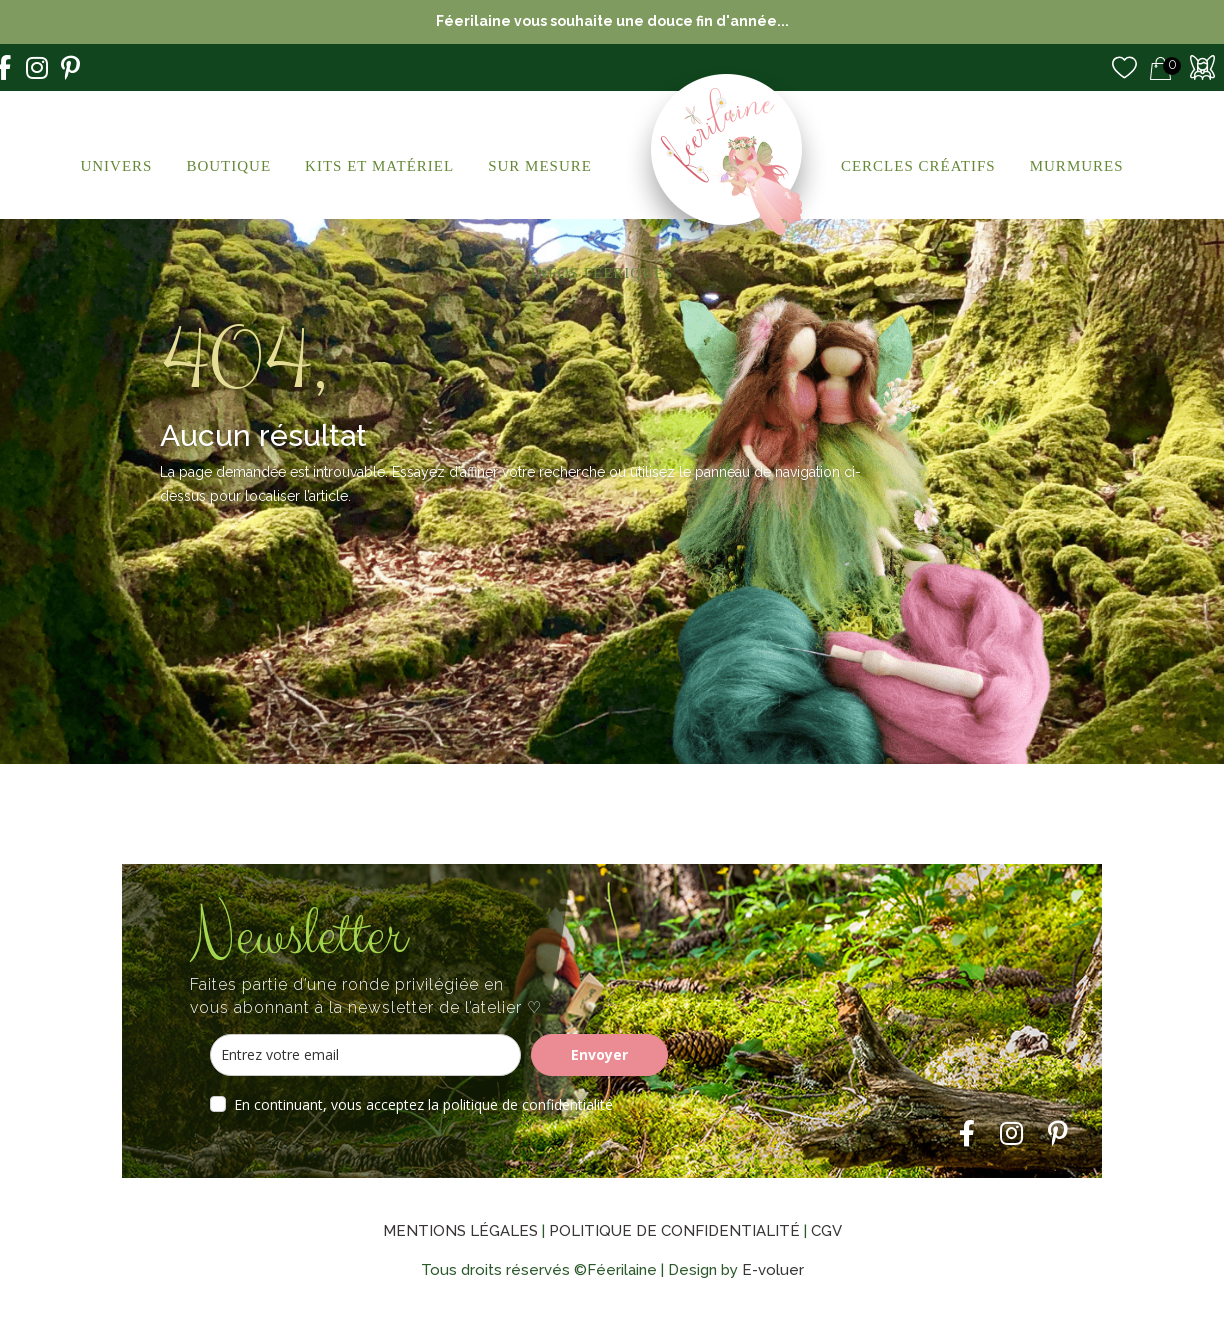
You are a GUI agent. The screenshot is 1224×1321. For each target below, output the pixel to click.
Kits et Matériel (379, 166)
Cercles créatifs (918, 166)
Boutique (228, 166)
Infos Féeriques (602, 273)
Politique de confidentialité (674, 1231)
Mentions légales (460, 1231)
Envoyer (599, 1054)
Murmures (1077, 166)
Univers (116, 166)
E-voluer (773, 1270)
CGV (826, 1231)
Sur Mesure (540, 166)
